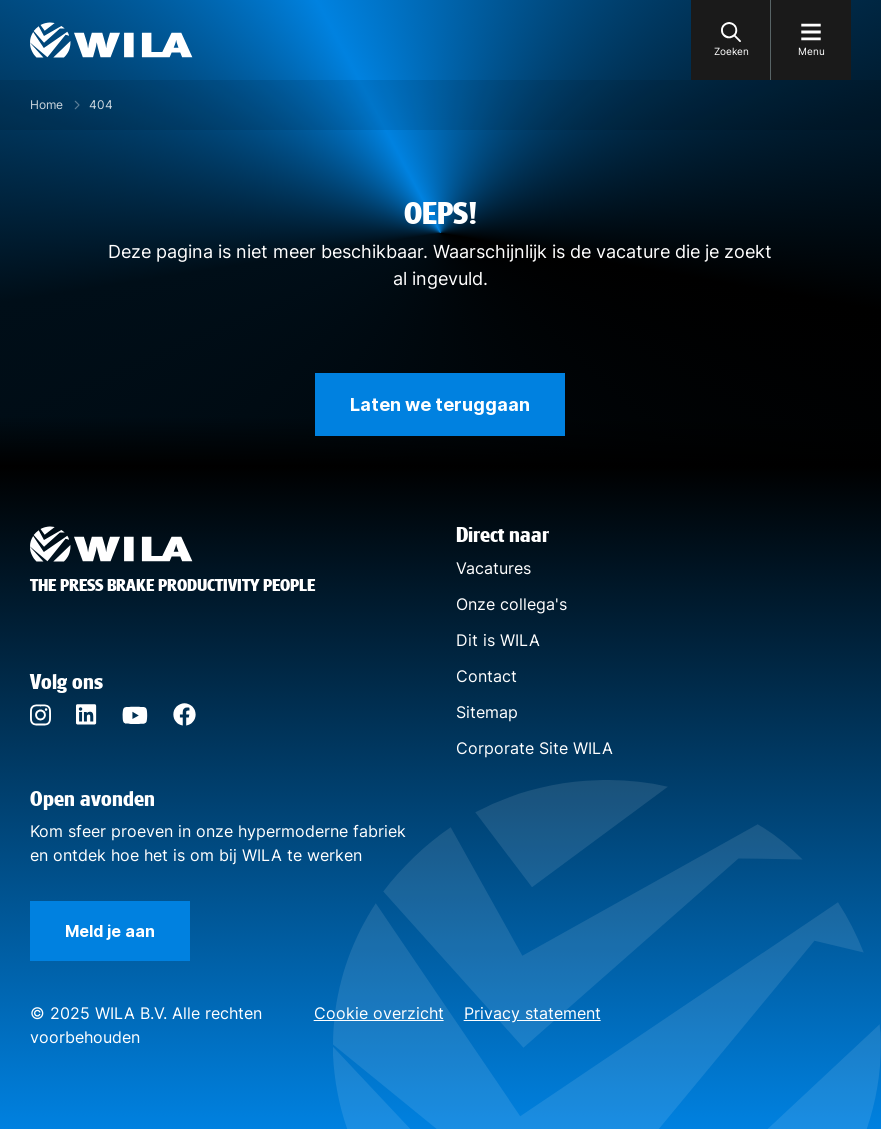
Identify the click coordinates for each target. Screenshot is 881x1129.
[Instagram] (40, 721)
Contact (486, 676)
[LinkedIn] (86, 719)
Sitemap (487, 712)
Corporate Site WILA (534, 748)
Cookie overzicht (379, 1013)
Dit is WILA (498, 640)
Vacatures (493, 568)
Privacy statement (532, 1013)
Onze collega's (511, 604)
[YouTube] (135, 718)
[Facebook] (184, 720)
